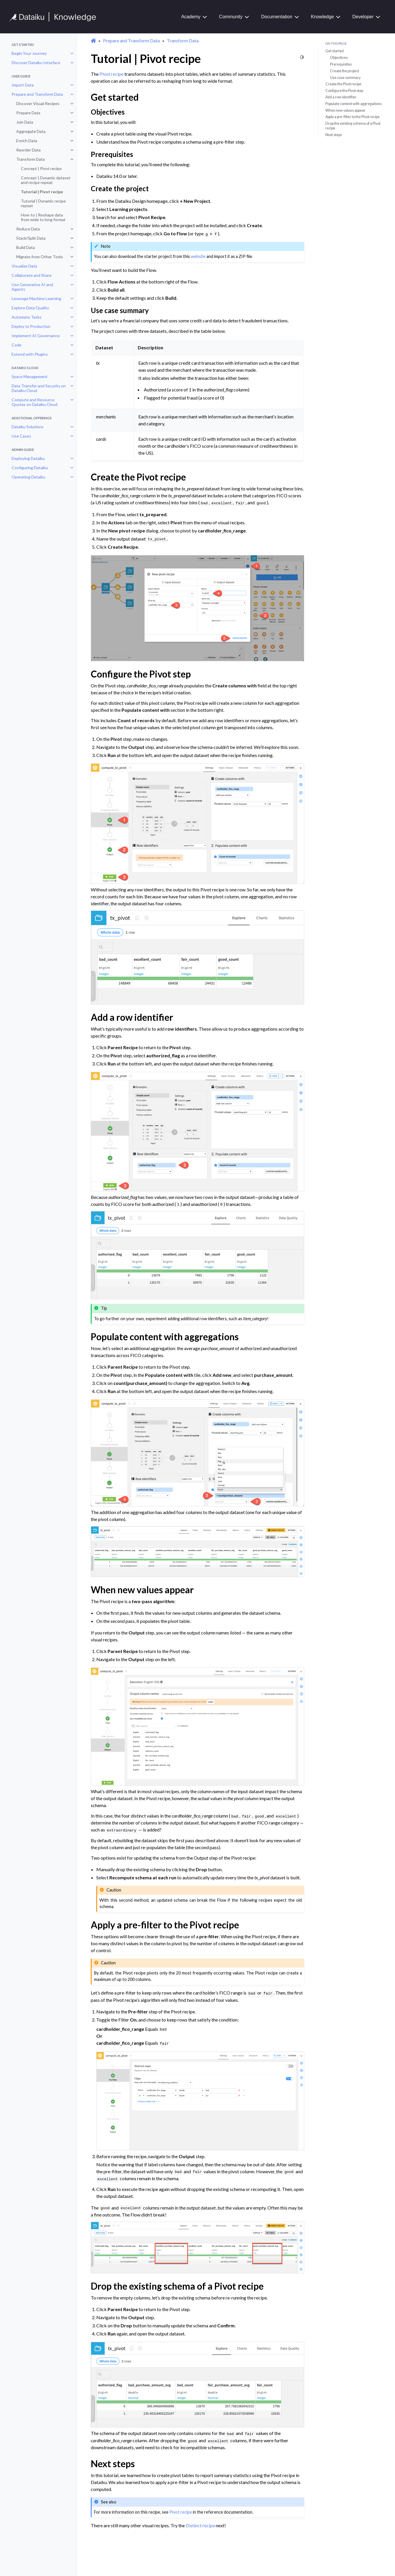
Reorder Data (28, 149)
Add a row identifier (340, 97)
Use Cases (21, 435)
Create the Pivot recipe (343, 84)
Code (16, 344)
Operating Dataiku (28, 476)
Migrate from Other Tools (39, 256)
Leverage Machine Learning (36, 298)
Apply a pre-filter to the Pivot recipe (352, 117)
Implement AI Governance (36, 335)
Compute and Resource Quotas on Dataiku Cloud (34, 402)
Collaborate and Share (32, 275)
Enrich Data (26, 140)
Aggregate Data (31, 131)
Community (230, 16)
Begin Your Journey (29, 53)
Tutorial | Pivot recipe (42, 191)
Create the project (344, 70)
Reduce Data (28, 228)
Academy (191, 16)
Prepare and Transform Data (37, 94)
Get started (334, 51)
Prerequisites (341, 64)
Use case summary (345, 77)
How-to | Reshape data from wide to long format (43, 217)
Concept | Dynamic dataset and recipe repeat (45, 180)
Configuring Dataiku (30, 467)
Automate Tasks (26, 317)
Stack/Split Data (31, 238)
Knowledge (322, 16)
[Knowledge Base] (55, 16)
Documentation (276, 16)
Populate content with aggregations (353, 104)
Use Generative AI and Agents (32, 287)
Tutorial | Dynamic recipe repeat (43, 203)
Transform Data (30, 159)
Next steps (333, 135)
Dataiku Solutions (28, 426)
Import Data (23, 84)
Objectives (339, 57)
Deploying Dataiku (28, 458)
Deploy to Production (31, 326)
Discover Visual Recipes (37, 103)
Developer (363, 16)
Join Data (24, 122)
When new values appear (345, 110)
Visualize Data (24, 265)
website (198, 256)
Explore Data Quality (30, 307)
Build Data (25, 247)
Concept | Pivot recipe (41, 168)
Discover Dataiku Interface (36, 62)
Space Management (30, 376)
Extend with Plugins (30, 354)
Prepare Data (28, 112)
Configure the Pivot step (344, 90)
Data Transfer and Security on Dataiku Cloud (39, 388)
